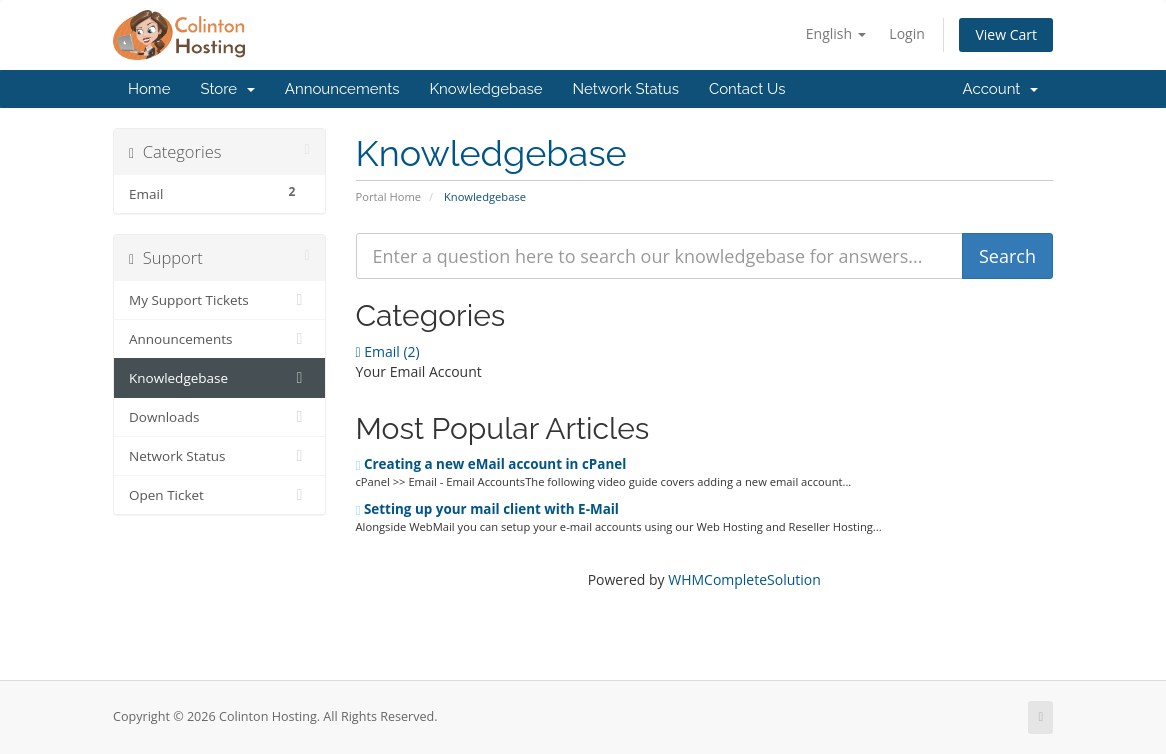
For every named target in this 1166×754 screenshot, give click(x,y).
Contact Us (747, 89)
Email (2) (388, 351)
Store (227, 89)
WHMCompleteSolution (744, 579)
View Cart (1006, 34)
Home (149, 89)
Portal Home (389, 196)
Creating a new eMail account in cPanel (491, 464)
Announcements (342, 89)
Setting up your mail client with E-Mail (487, 509)
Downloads (219, 417)
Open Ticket (219, 495)
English (836, 33)
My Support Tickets (219, 300)
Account (1000, 89)
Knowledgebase (485, 89)
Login (906, 33)
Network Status (625, 89)
